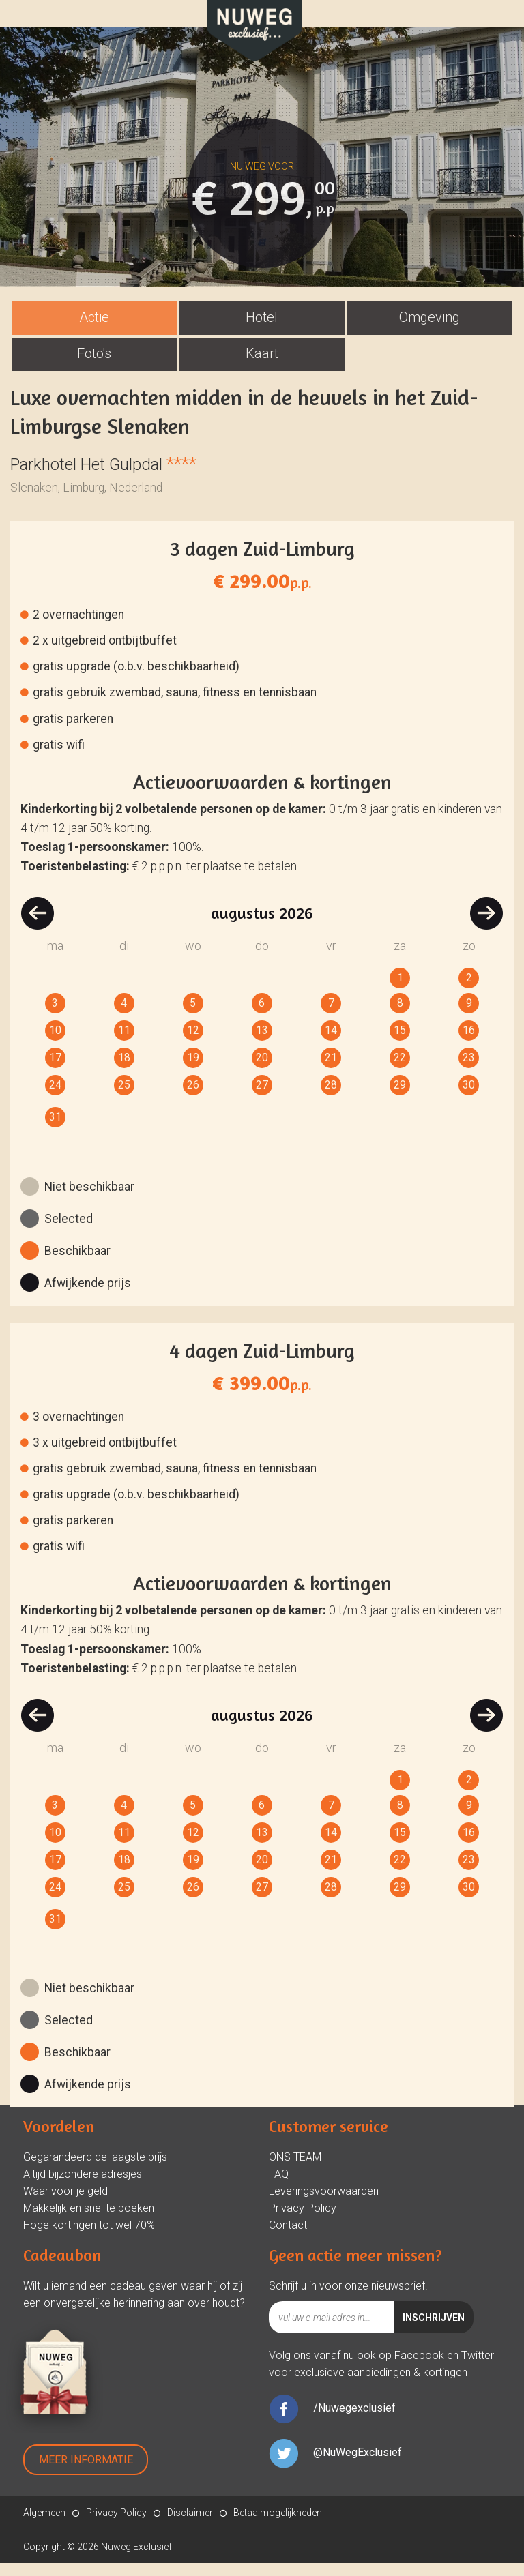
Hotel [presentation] (262, 330)
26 (193, 1097)
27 (262, 1097)
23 (469, 1070)
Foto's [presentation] (94, 366)
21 (331, 1070)
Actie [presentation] (94, 330)
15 (400, 1043)
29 (400, 1097)
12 (193, 1043)
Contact (288, 2238)
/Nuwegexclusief (354, 2420)
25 (124, 1097)
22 (400, 1070)
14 (331, 1043)
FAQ (279, 2186)
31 (55, 1129)
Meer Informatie (86, 2472)
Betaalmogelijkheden (277, 2525)
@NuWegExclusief (357, 2465)
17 (55, 1070)
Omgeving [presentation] (429, 330)
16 (469, 1043)
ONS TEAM (295, 2169)
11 (124, 1043)
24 (55, 1097)
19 (193, 1070)
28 (331, 1097)
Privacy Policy (302, 2221)
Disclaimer (190, 2525)
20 (262, 1070)
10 (55, 1043)
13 (262, 1043)
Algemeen (44, 2525)
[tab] (94, 331)
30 (469, 1097)
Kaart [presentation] (262, 366)
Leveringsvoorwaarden (324, 2203)
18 (124, 1070)
